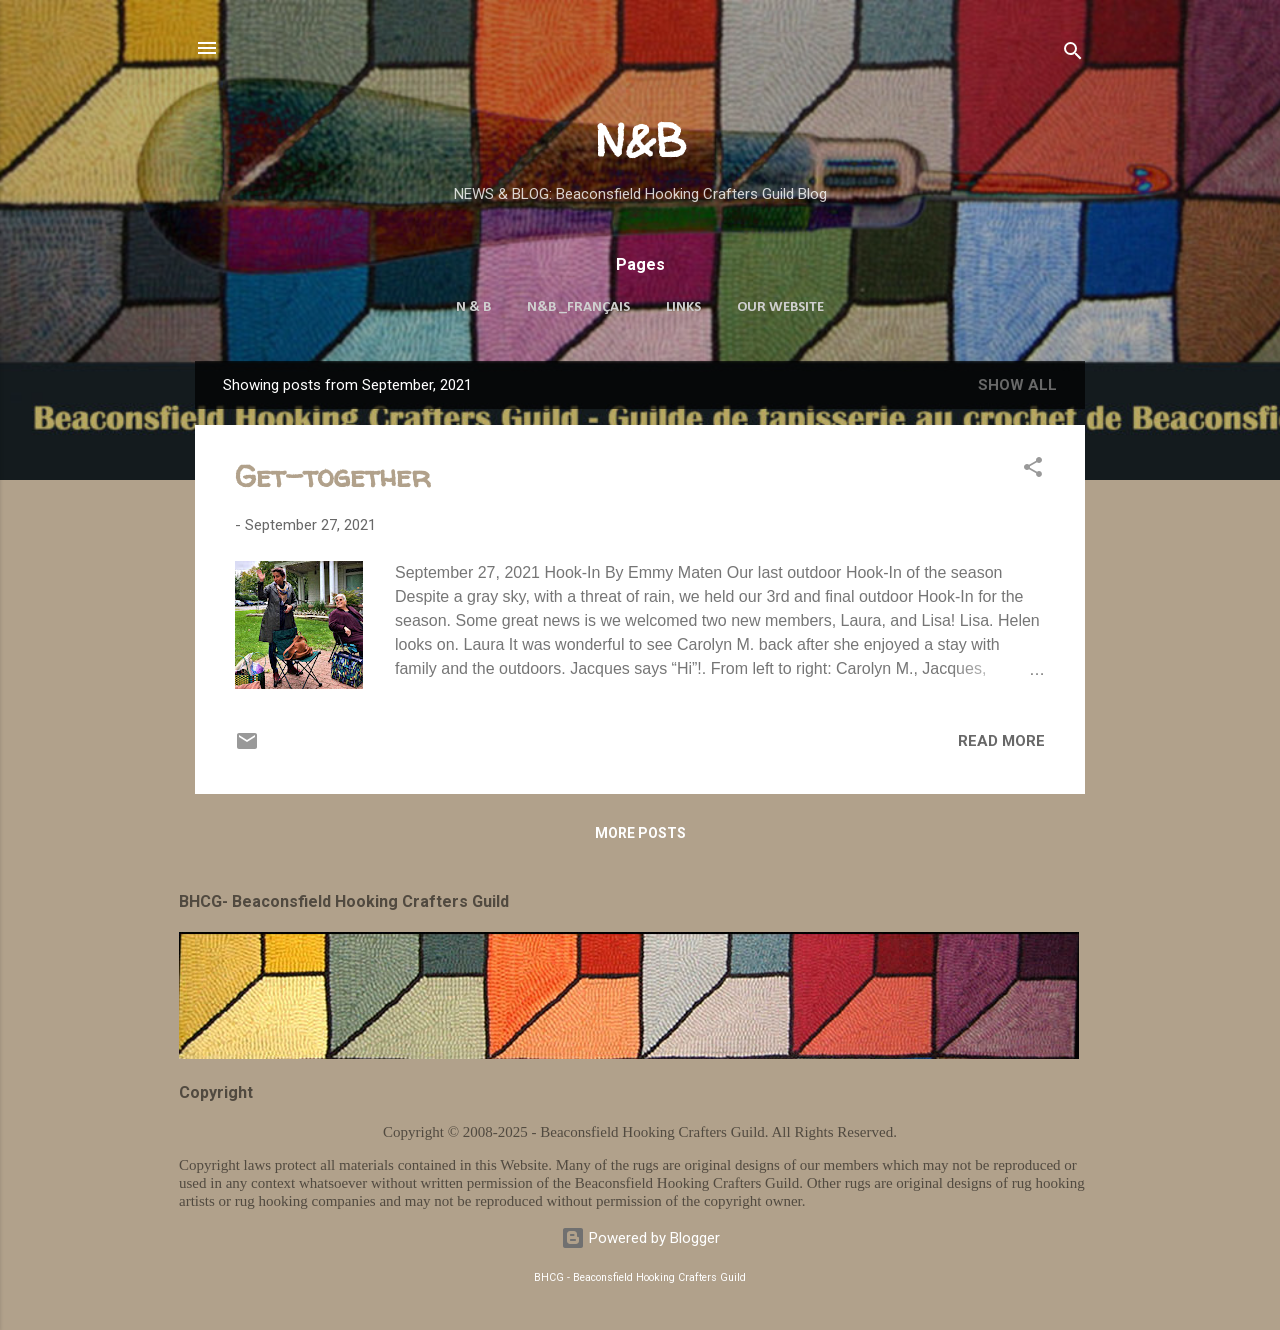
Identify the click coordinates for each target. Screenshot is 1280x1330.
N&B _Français (578, 307)
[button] (1033, 470)
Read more (1001, 741)
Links (683, 307)
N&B (640, 140)
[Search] (1073, 54)
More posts (640, 833)
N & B (473, 307)
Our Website (780, 307)
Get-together (333, 475)
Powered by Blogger (640, 1238)
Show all (1017, 385)
